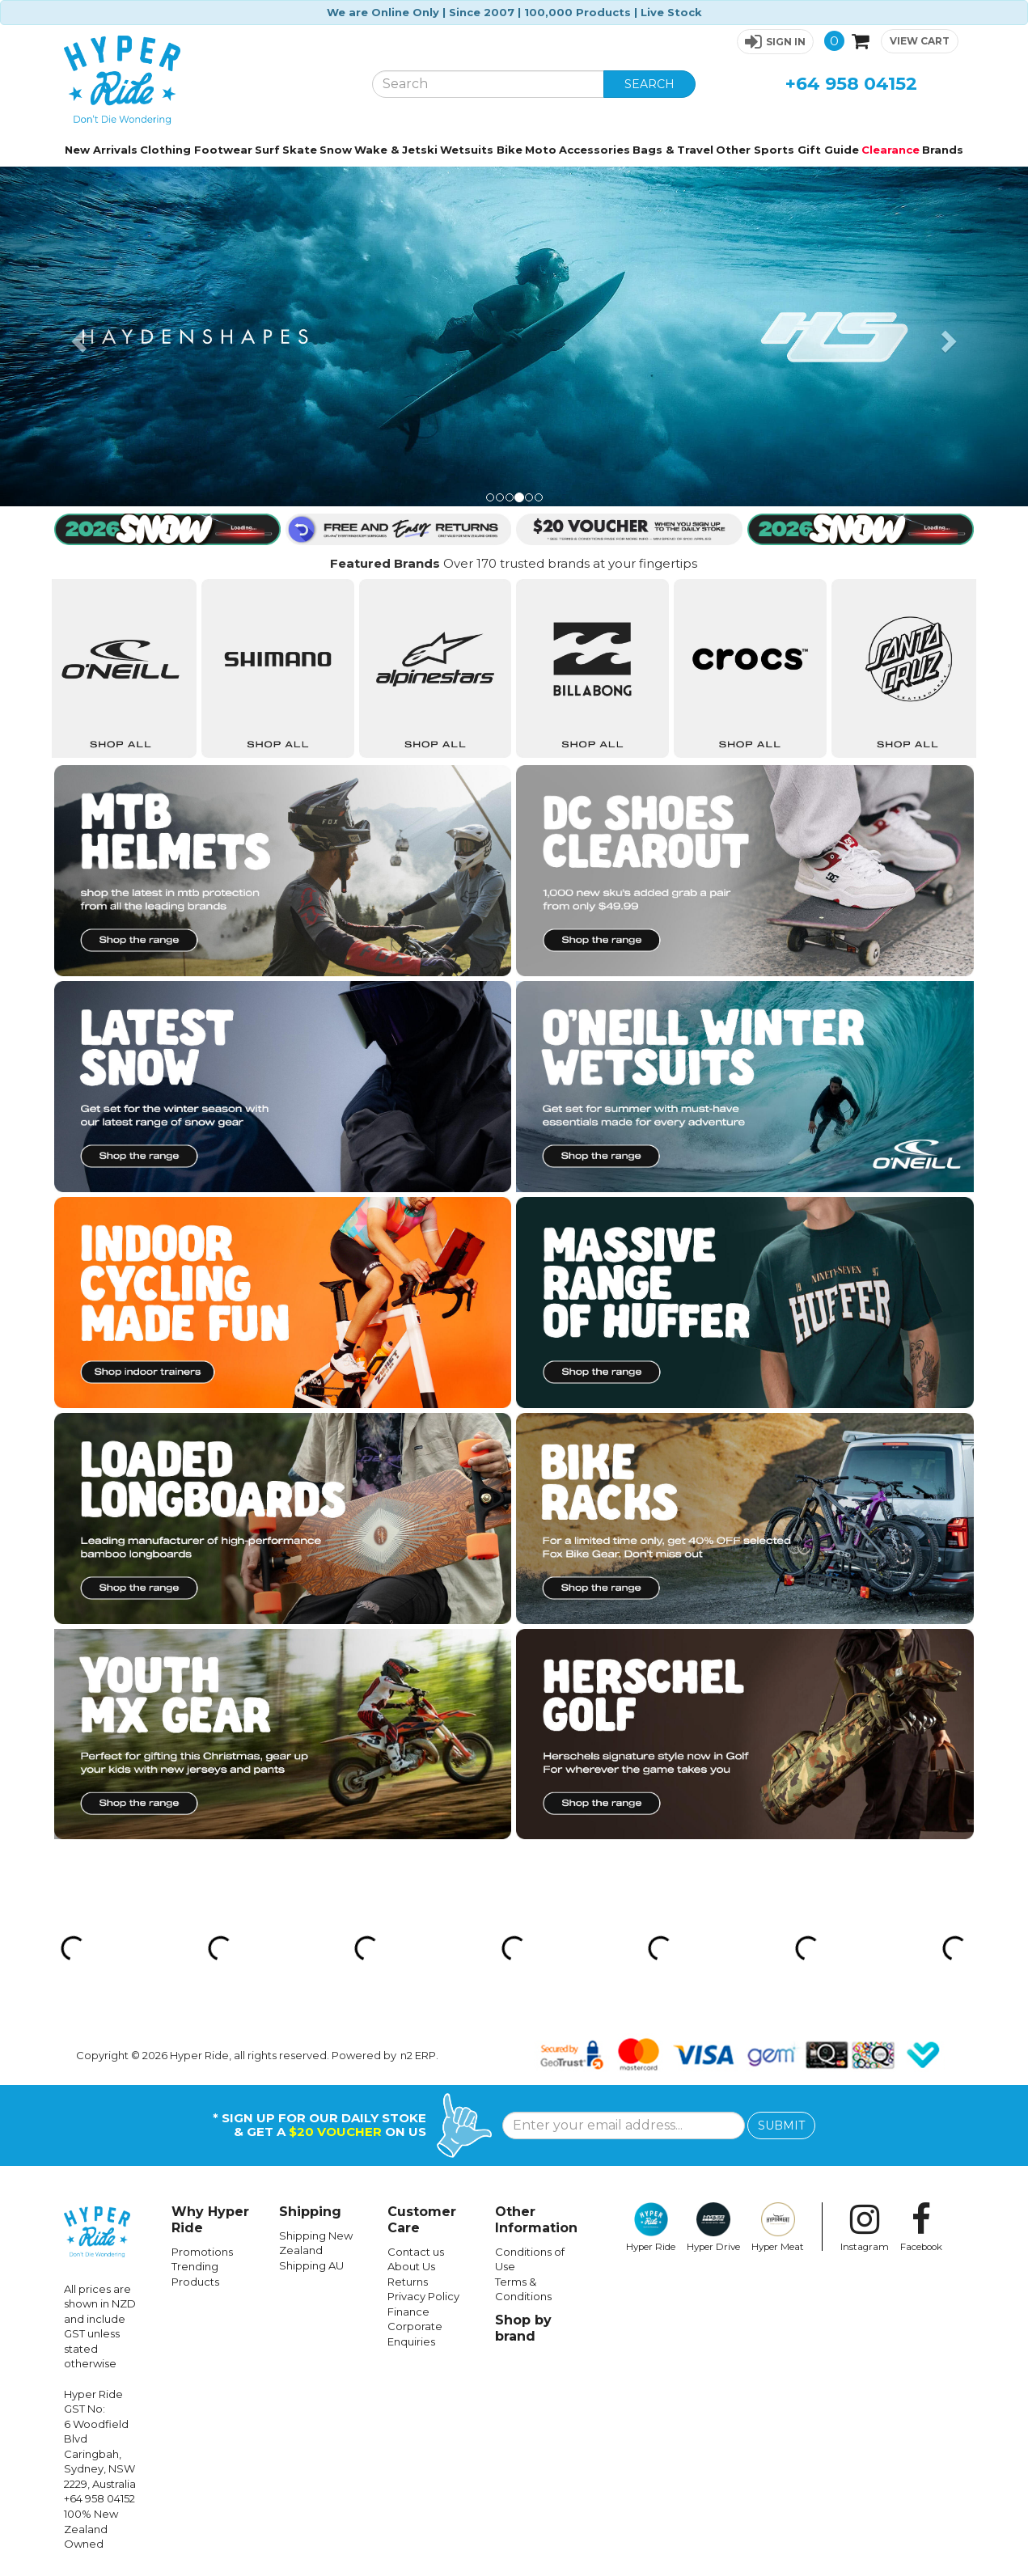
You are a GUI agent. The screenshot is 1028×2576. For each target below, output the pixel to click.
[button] (775, 41)
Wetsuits (466, 149)
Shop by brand (523, 2328)
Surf (267, 149)
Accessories (594, 149)
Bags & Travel (672, 149)
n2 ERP (418, 2055)
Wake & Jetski (396, 149)
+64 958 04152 (851, 84)
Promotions (202, 2251)
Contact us (415, 2251)
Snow (335, 149)
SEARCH (649, 84)
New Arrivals (101, 149)
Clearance (890, 149)
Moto (540, 149)
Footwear (223, 149)
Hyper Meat (777, 2227)
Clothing (165, 149)
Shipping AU (311, 2265)
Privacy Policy (423, 2296)
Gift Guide (828, 149)
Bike (509, 149)
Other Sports (755, 149)
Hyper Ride (650, 2227)
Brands (942, 149)
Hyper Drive (713, 2227)
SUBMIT (781, 2125)
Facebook (921, 2227)
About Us (411, 2266)
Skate (299, 149)
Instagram (864, 2227)
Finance (408, 2311)
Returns (407, 2281)
